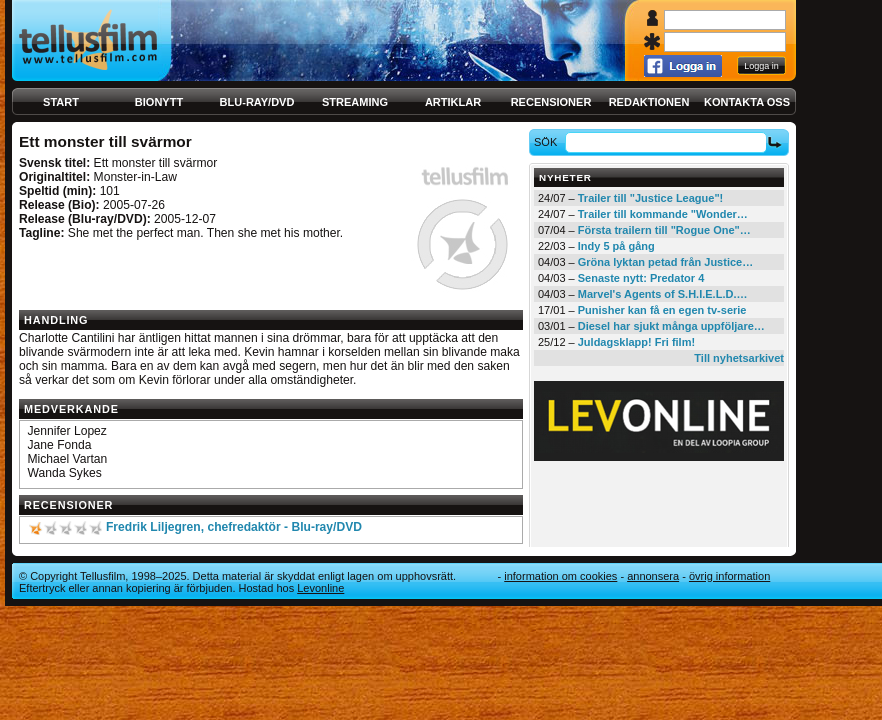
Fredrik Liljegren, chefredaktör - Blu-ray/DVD (234, 527)
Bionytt (159, 102)
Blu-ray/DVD (257, 102)
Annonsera (653, 576)
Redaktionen (649, 102)
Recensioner (551, 102)
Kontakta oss (747, 102)
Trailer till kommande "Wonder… (663, 214)
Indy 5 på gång (616, 246)
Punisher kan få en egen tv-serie (662, 310)
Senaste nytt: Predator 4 (641, 278)
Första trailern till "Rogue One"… (664, 230)
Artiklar (453, 102)
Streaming (355, 102)
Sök (548, 142)
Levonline (320, 588)
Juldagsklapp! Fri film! (636, 342)
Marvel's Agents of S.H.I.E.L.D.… (663, 294)
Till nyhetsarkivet (739, 358)
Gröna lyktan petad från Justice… (665, 262)
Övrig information (729, 576)
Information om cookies (560, 576)
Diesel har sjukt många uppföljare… (671, 326)
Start (61, 102)
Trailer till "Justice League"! (651, 198)
